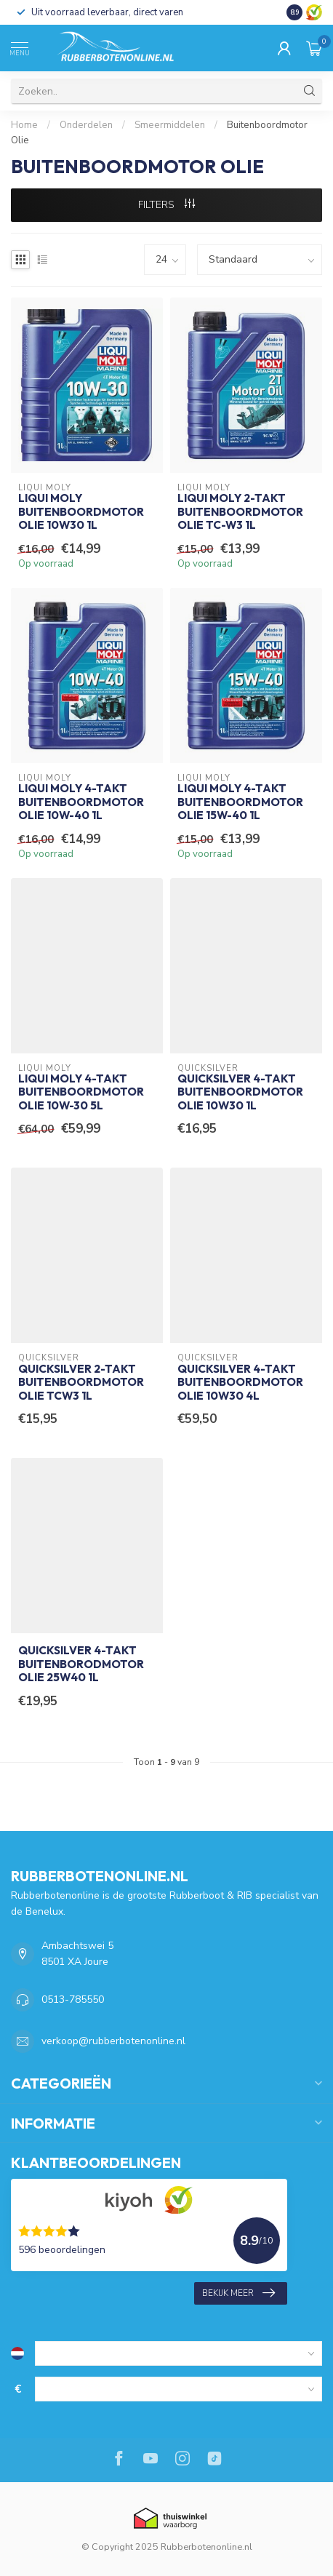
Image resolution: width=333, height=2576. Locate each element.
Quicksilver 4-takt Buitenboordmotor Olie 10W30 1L (240, 1092)
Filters (166, 205)
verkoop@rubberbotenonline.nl (113, 2041)
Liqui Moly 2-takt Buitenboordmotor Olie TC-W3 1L (240, 512)
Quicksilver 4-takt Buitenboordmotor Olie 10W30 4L (240, 1383)
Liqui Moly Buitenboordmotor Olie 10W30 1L (81, 512)
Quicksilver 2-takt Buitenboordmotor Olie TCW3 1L (81, 1383)
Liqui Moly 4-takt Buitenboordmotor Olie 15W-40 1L (240, 802)
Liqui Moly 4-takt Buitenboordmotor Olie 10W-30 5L (81, 1092)
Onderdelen (86, 125)
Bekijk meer (238, 2293)
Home (24, 125)
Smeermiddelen (170, 125)
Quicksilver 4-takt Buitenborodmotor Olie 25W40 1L (81, 1664)
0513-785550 (72, 1999)
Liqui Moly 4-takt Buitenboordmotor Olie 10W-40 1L (81, 802)
